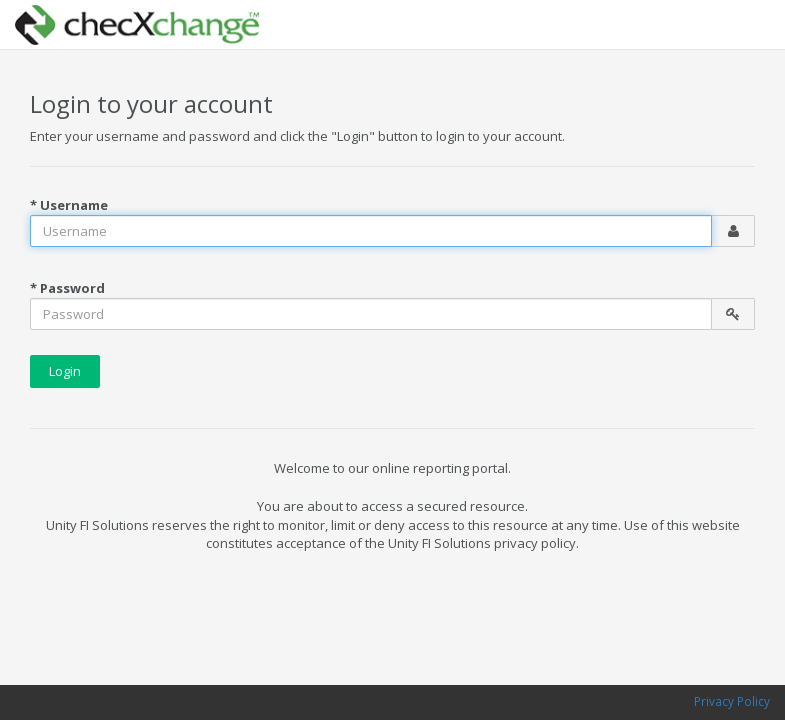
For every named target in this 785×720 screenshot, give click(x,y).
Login (65, 371)
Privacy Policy (732, 701)
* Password (67, 288)
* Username (69, 205)
